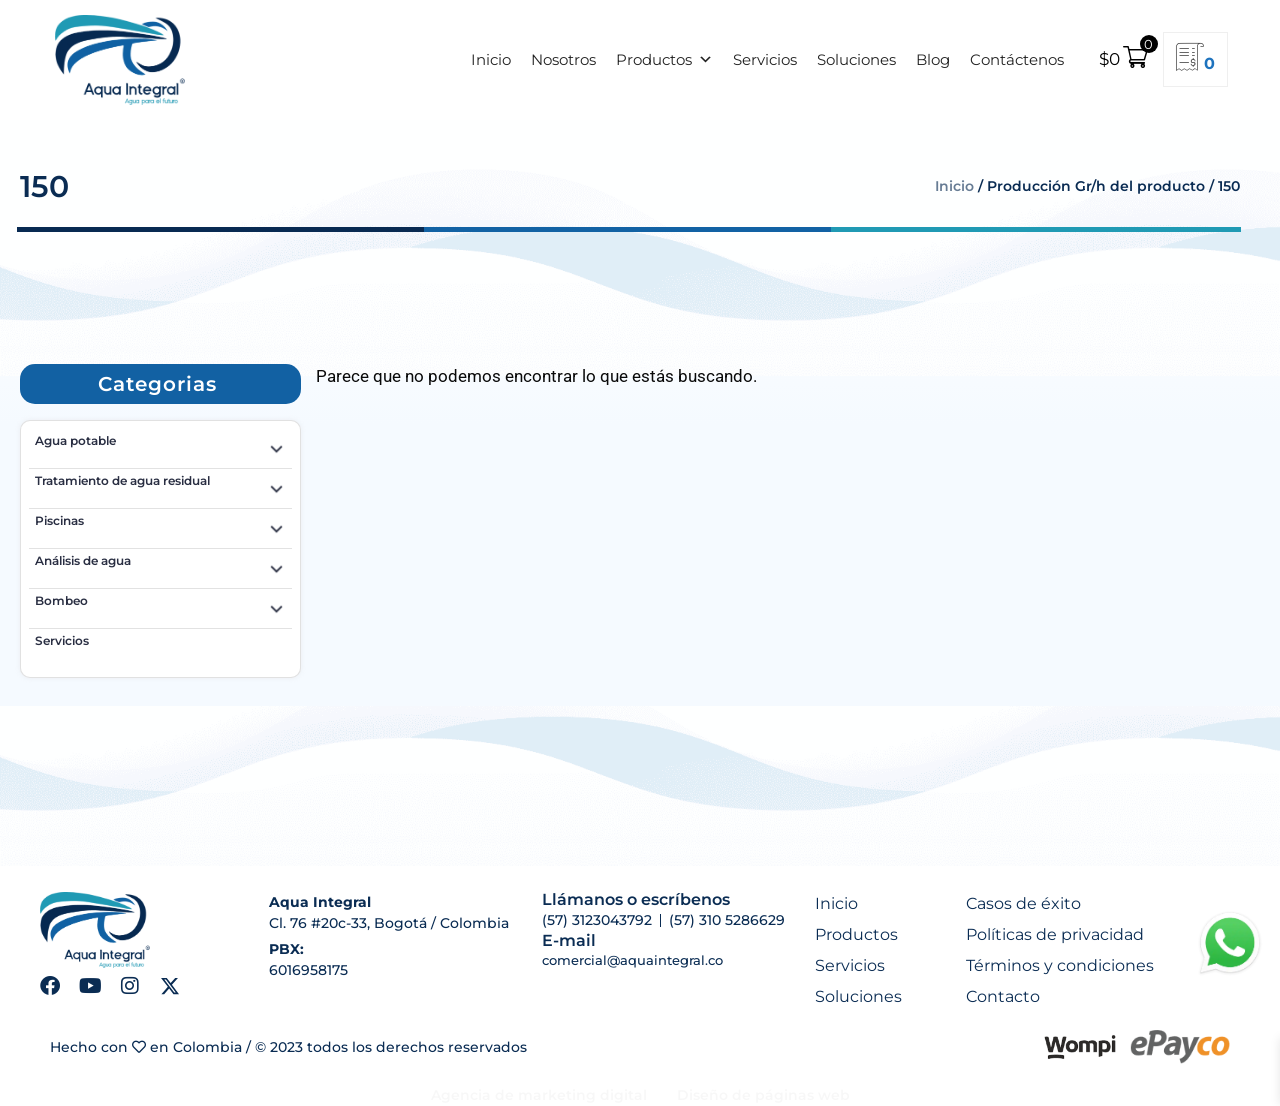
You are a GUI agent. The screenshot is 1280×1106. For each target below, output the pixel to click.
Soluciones (856, 59)
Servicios (765, 59)
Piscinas (160, 524)
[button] (157, 384)
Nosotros (563, 59)
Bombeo (160, 604)
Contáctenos (1017, 59)
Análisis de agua (160, 564)
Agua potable (160, 444)
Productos (664, 60)
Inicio (491, 59)
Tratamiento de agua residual (160, 484)
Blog (933, 59)
